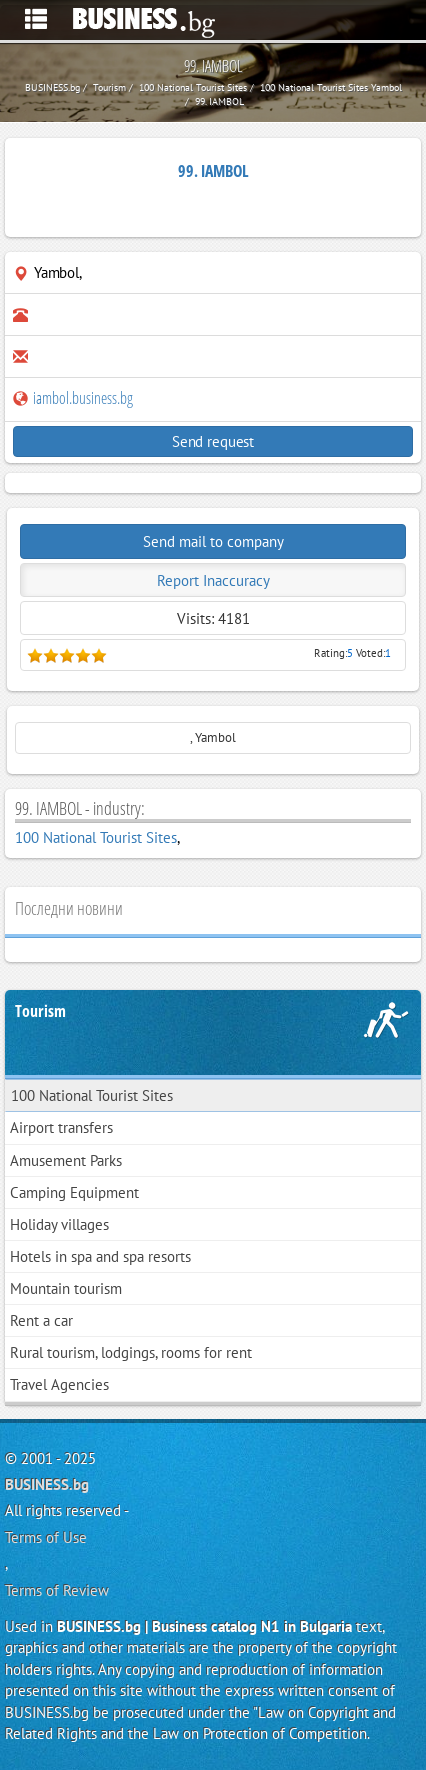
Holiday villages (59, 1224)
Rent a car (41, 1320)
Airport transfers (61, 1127)
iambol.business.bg (73, 398)
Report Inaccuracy (213, 580)
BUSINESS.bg (47, 1484)
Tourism (40, 1011)
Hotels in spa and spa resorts (100, 1256)
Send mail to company (213, 541)
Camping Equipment (74, 1192)
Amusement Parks (66, 1160)
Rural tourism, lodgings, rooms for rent (131, 1352)
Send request (213, 441)
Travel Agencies (59, 1384)
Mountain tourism (66, 1288)
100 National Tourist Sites (96, 837)
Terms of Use (46, 1537)
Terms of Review (57, 1590)
